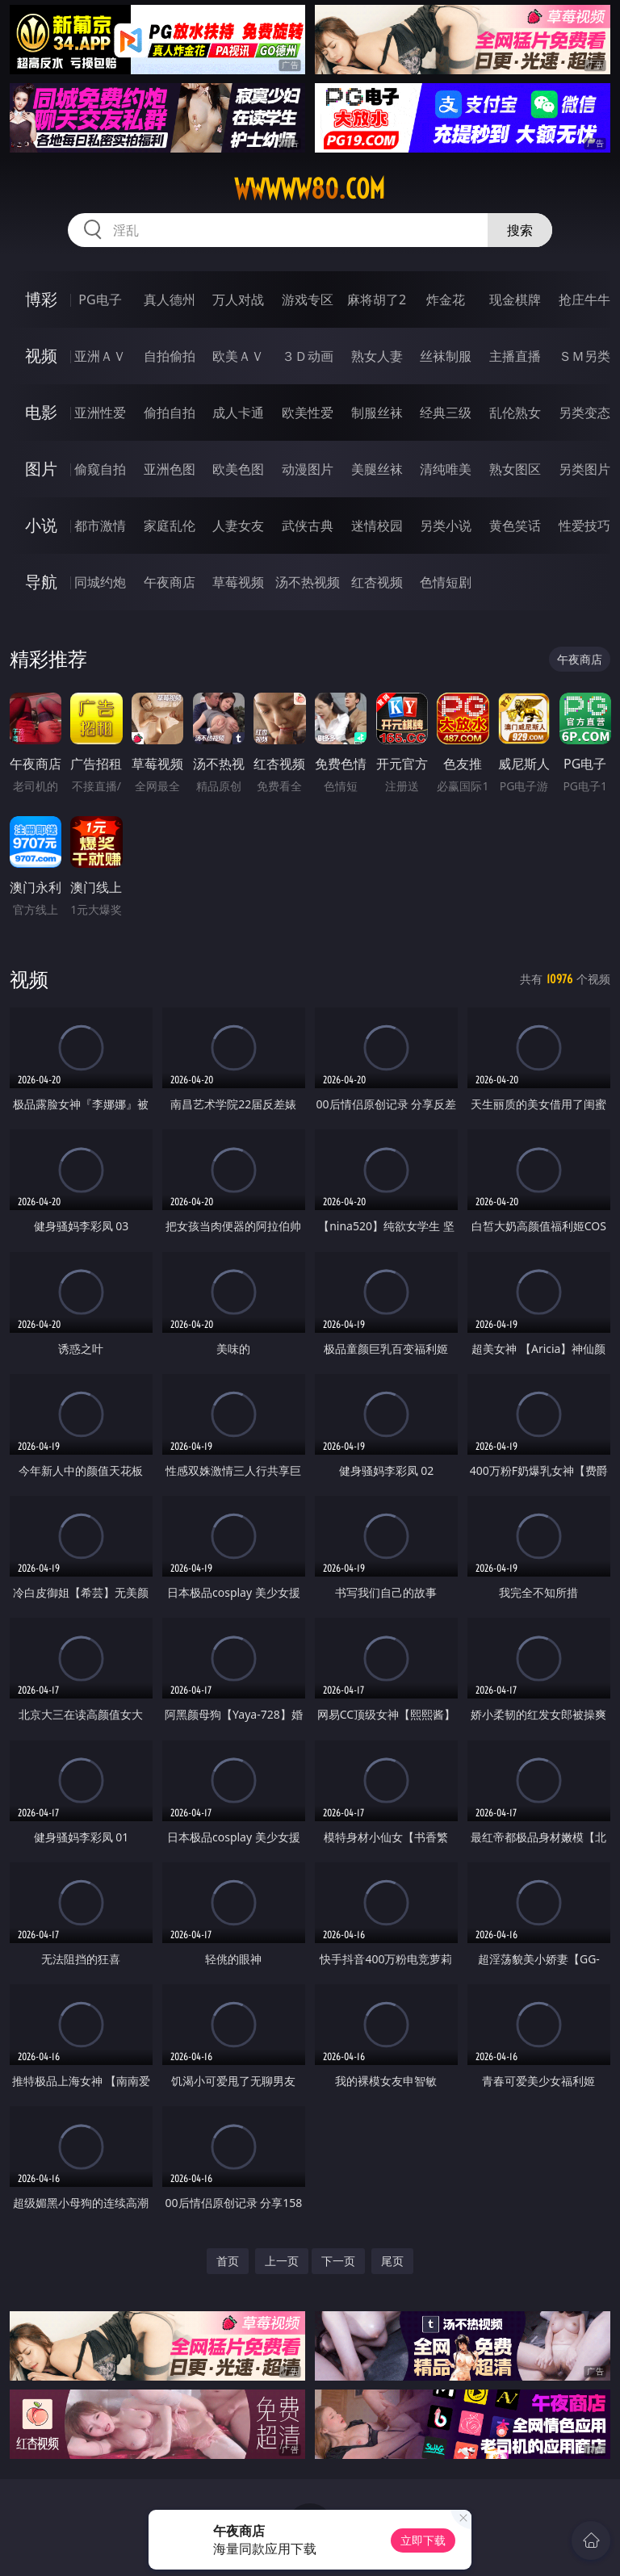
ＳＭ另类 (584, 356)
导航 (41, 582)
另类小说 (445, 525)
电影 (41, 412)
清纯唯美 (445, 469)
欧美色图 (238, 469)
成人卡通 (238, 412)
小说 (41, 525)
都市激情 (100, 525)
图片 (41, 469)
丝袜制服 (445, 356)
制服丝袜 (377, 412)
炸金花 (445, 299)
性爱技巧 (584, 525)
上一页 (282, 2260)
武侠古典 (307, 525)
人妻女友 (238, 525)
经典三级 (445, 412)
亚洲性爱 (100, 412)
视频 (41, 356)
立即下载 (423, 2540)
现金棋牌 (515, 299)
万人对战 (238, 299)
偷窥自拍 (100, 469)
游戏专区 (307, 299)
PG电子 (99, 299)
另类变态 (584, 412)
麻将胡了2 (376, 299)
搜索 (520, 230)
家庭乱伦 (169, 525)
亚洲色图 (169, 469)
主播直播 (515, 356)
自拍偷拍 (169, 356)
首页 (227, 2260)
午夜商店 (169, 582)
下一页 (338, 2260)
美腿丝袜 (377, 469)
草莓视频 (238, 582)
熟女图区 (515, 469)
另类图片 (584, 469)
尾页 (392, 2260)
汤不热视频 (307, 582)
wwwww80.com (309, 189)
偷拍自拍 (169, 412)
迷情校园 (377, 525)
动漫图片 (307, 469)
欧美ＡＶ (238, 356)
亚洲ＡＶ (100, 356)
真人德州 (169, 299)
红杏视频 (377, 582)
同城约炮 (100, 582)
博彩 (41, 299)
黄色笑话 (515, 525)
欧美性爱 (307, 412)
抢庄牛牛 (584, 299)
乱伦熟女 (515, 412)
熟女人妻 (377, 356)
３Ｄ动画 (307, 356)
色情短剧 (445, 582)
